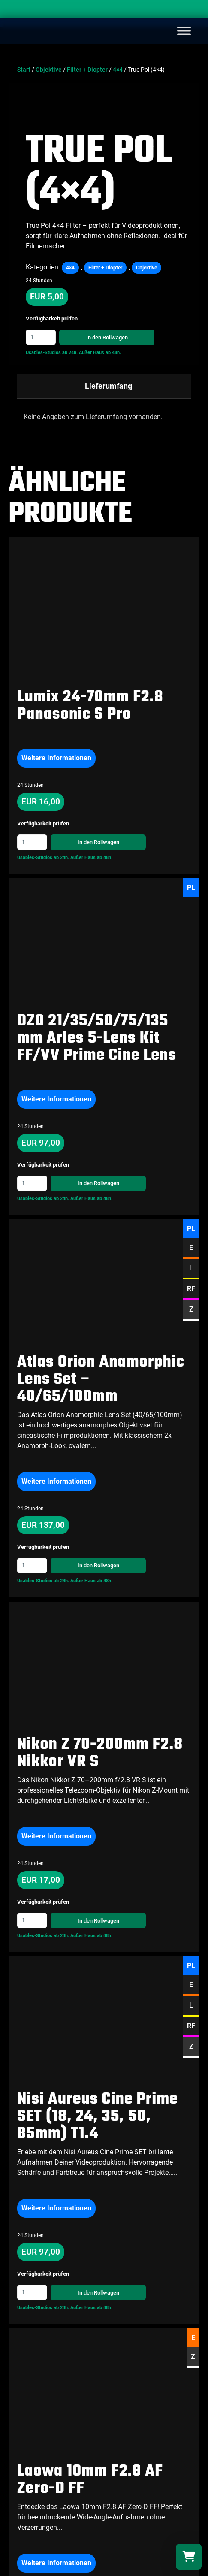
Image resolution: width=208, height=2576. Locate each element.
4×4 (118, 69)
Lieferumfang (108, 385)
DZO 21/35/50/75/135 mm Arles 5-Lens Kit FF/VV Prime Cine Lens (96, 1038)
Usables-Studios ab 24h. (52, 352)
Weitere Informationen (56, 758)
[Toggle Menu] (184, 31)
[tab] (104, 386)
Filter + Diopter (87, 69)
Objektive (49, 69)
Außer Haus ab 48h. (100, 352)
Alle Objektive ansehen (48, 2467)
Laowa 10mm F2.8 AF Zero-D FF (90, 2328)
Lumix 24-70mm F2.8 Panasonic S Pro (90, 706)
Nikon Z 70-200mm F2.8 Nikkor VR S (100, 1753)
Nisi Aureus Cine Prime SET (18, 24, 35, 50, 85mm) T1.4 (97, 2040)
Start (23, 69)
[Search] (193, 10)
